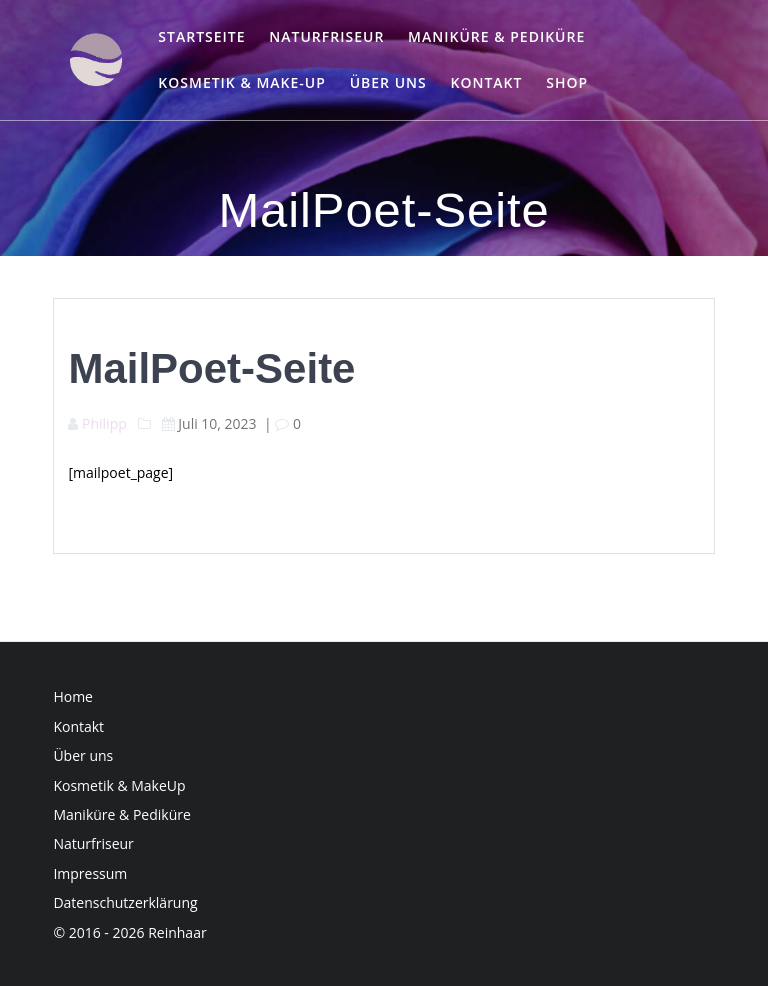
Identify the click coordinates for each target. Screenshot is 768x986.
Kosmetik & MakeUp (119, 785)
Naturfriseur (326, 36)
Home (73, 696)
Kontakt (486, 82)
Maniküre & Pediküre (496, 36)
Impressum (90, 873)
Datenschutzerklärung (125, 902)
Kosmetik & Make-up (242, 82)
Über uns (388, 82)
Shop (567, 82)
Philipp (104, 423)
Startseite (201, 36)
